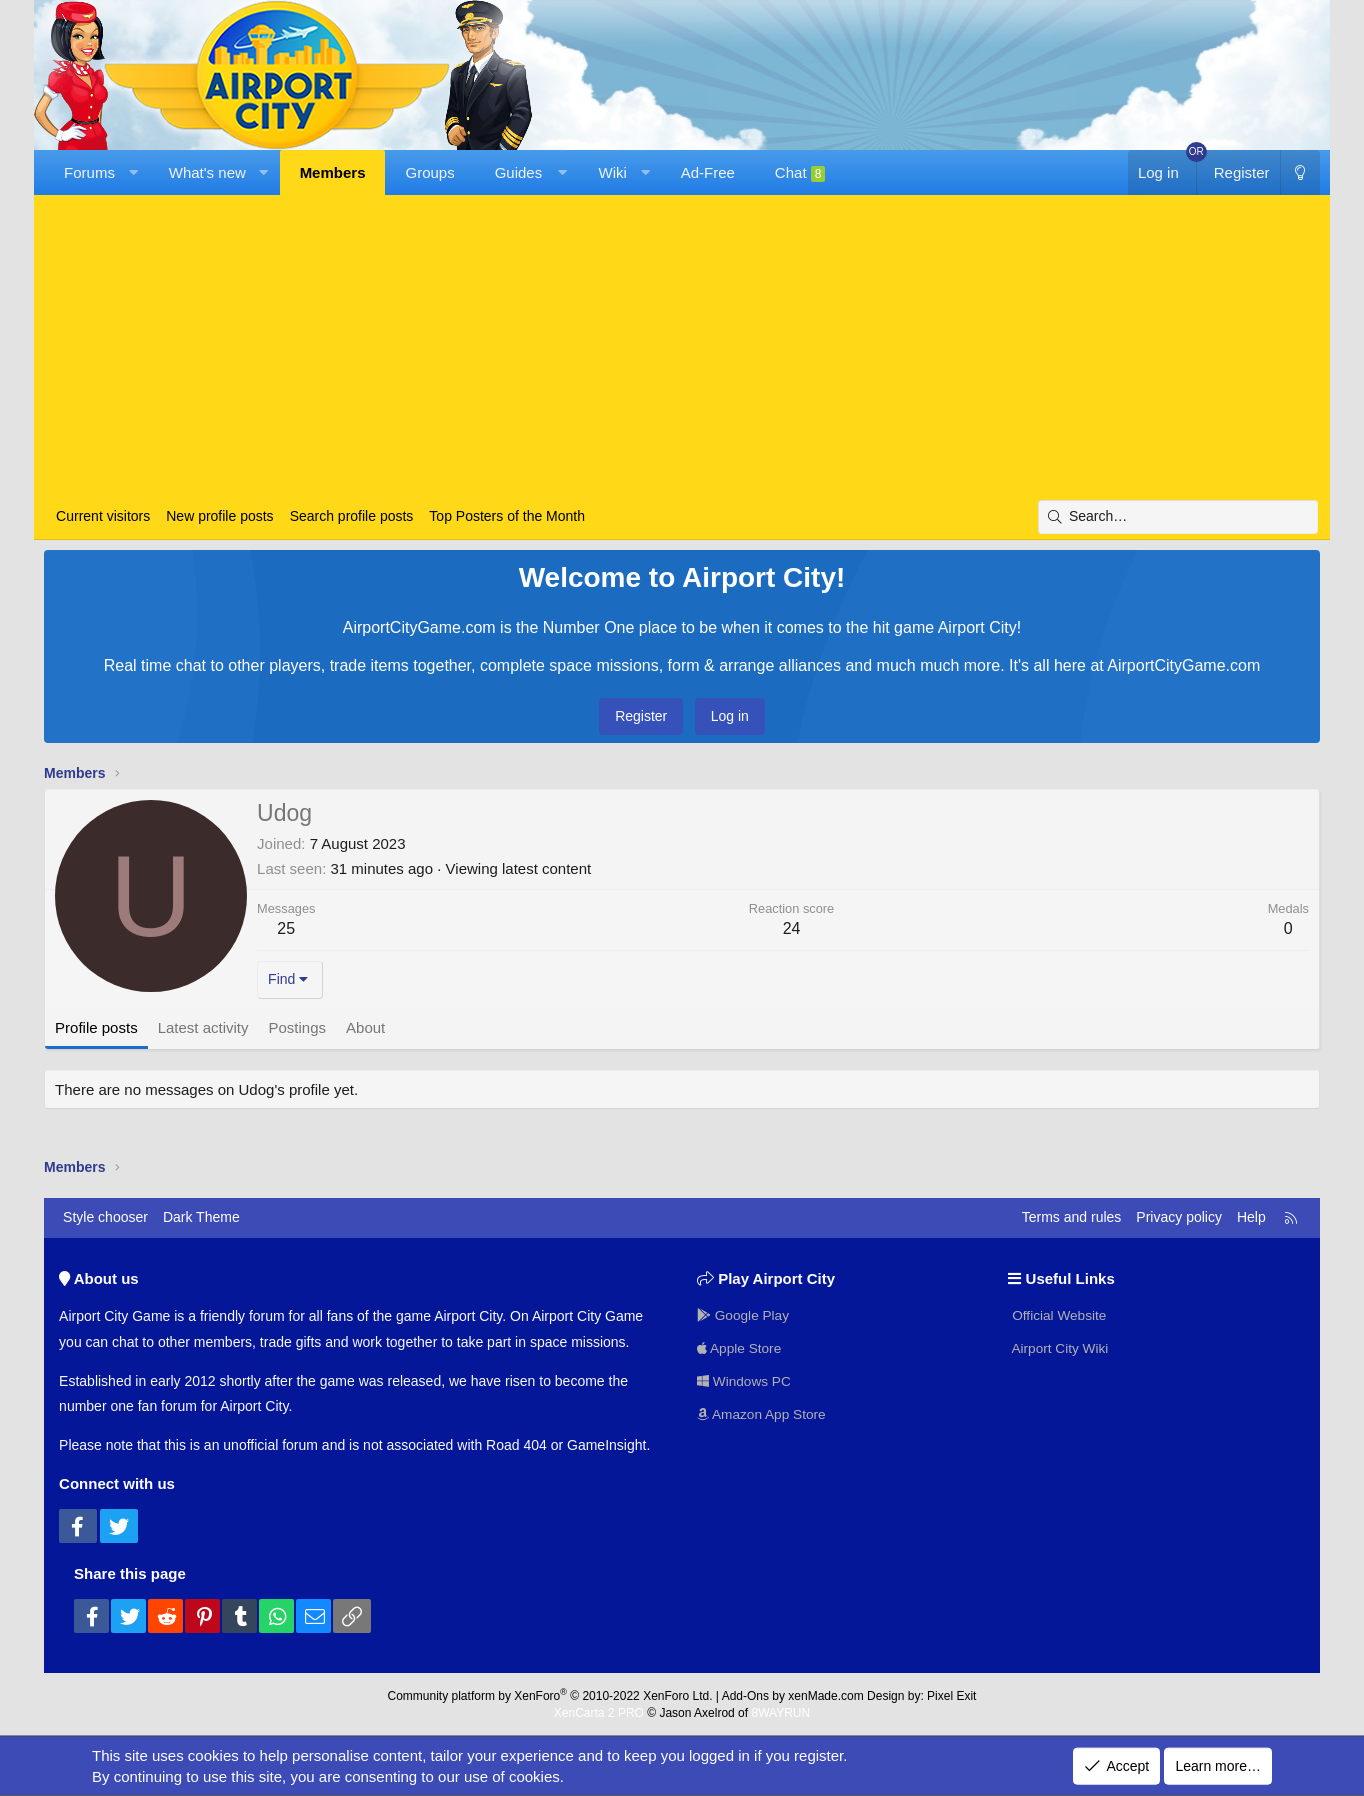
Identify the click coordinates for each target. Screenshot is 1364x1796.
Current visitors (103, 516)
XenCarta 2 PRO (599, 1713)
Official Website (1058, 1313)
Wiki (613, 172)
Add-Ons (745, 1696)
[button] (132, 172)
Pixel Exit (951, 1696)
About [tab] (365, 1027)
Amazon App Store (763, 1414)
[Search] (1178, 517)
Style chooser (105, 1217)
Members (333, 172)
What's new (207, 172)
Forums (89, 172)
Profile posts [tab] (96, 1027)
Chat (800, 173)
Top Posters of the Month (507, 516)
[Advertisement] (682, 350)
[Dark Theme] (1300, 172)
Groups (429, 172)
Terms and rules (1072, 1217)
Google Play (744, 1313)
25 (286, 928)
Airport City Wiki (1059, 1347)
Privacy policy (1179, 1217)
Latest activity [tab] (203, 1027)
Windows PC (745, 1381)
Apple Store (740, 1347)
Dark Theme (201, 1217)
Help (1251, 1217)
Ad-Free (708, 172)
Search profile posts (352, 516)
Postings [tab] (298, 1027)
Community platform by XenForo (550, 1696)
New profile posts (219, 516)
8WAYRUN (780, 1713)
